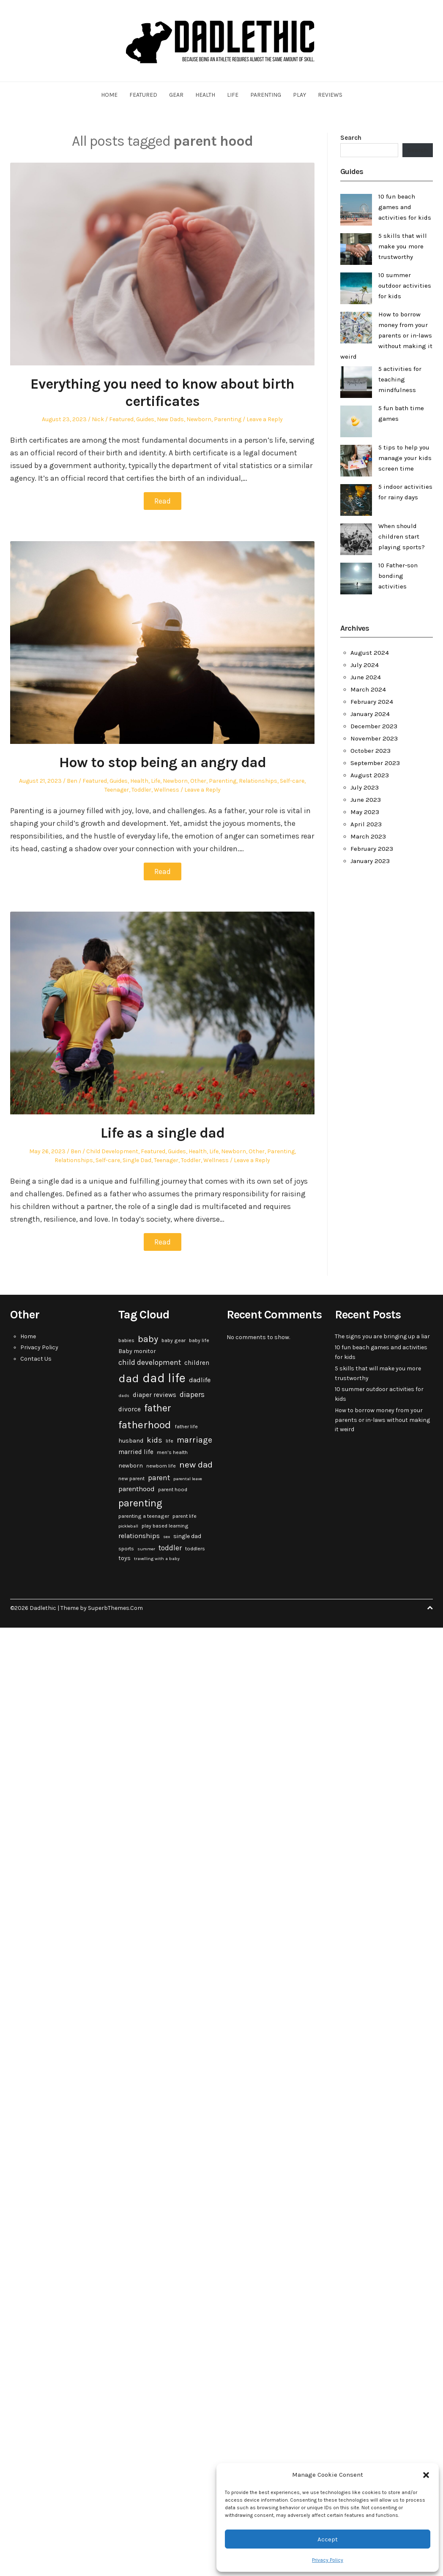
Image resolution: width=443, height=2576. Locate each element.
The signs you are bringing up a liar (382, 1336)
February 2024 (371, 701)
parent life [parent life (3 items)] (184, 1516)
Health (205, 94)
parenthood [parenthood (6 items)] (136, 1489)
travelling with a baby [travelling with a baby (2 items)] (157, 1558)
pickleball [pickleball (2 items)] (128, 1526)
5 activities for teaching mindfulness (399, 379)
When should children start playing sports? (401, 536)
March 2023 (368, 836)
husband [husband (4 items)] (130, 1440)
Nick (98, 419)
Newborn (198, 419)
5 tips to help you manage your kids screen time (405, 458)
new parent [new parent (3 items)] (131, 1478)
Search (350, 138)
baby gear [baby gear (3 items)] (173, 1340)
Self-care (292, 780)
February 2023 (371, 848)
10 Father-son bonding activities (398, 575)
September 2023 (375, 763)
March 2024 (368, 689)
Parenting (265, 94)
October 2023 (370, 750)
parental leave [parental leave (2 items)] (187, 1478)
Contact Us (36, 1358)
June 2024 (365, 677)
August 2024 (369, 652)
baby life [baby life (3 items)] (199, 1340)
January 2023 (370, 861)
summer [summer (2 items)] (146, 1549)
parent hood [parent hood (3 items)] (172, 1489)
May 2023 (364, 812)
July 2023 (364, 787)
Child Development (112, 1151)
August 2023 (369, 775)
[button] (426, 2475)
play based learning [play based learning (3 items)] (165, 1526)
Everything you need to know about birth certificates (162, 393)
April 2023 (366, 824)
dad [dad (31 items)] (128, 1378)
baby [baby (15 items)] (148, 1339)
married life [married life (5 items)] (135, 1452)
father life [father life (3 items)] (186, 1427)
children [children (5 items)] (196, 1363)
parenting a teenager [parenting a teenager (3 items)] (143, 1516)
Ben (72, 780)
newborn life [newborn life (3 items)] (161, 1466)
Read (162, 501)
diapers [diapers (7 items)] (192, 1394)
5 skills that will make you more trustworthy (402, 246)
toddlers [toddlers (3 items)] (195, 1549)
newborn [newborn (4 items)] (130, 1465)
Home (109, 94)
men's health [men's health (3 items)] (172, 1452)
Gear (176, 94)
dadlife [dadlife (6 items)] (200, 1380)
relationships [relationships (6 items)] (139, 1536)
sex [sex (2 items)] (166, 1536)
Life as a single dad (162, 1133)
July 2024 (364, 665)
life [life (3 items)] (169, 1441)
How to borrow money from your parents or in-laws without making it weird (386, 335)
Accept (327, 2539)
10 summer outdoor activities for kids (404, 285)
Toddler (141, 789)
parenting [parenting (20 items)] (140, 1503)
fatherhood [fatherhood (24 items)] (144, 1425)
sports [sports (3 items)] (126, 1549)
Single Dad (137, 1160)
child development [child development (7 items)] (149, 1362)
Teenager (116, 789)
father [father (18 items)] (157, 1408)
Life (232, 94)
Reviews (330, 94)
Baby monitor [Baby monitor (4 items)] (137, 1351)
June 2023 (365, 799)
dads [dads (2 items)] (123, 1395)
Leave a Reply (264, 419)
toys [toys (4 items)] (124, 1558)
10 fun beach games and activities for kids (404, 207)
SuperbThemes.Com (115, 1608)
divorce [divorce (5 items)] (129, 1409)
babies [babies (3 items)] (126, 1340)
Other (198, 780)
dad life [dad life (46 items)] (164, 1378)
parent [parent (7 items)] (159, 1477)
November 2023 (374, 738)
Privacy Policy (327, 2560)
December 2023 (373, 726)
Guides (145, 419)
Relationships (258, 780)
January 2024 (370, 714)
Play (299, 94)
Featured (143, 94)
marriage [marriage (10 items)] (194, 1440)
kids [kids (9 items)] (154, 1440)
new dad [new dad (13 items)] (196, 1465)
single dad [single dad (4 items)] (187, 1536)
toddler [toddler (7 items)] (170, 1548)
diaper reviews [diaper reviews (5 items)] (154, 1395)
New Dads (170, 419)
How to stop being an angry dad (162, 762)
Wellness (166, 789)
